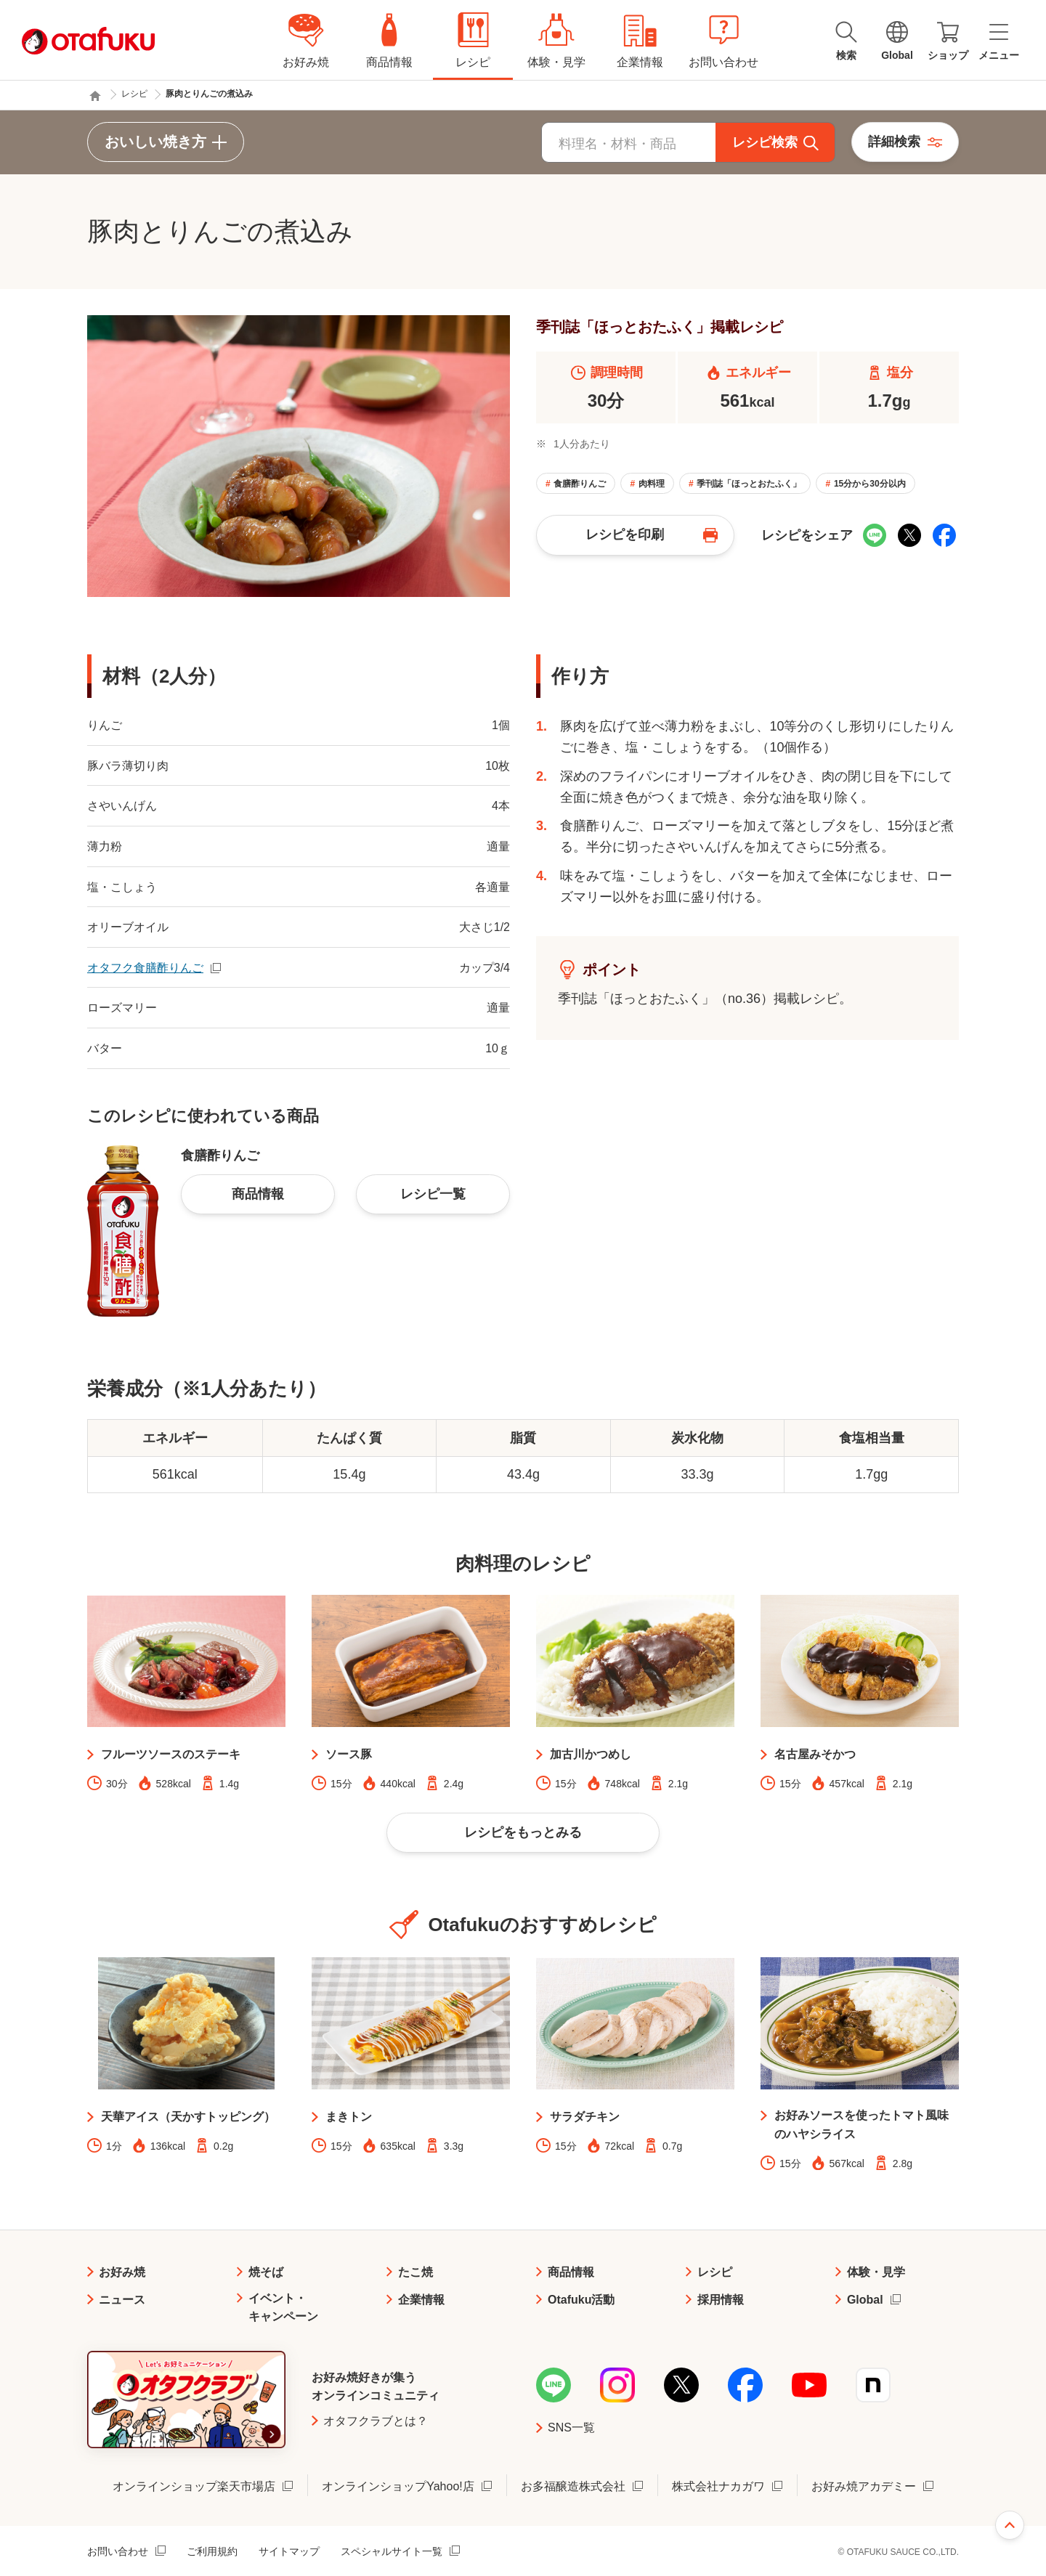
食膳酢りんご (580, 484)
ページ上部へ (1009, 2525)
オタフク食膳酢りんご (145, 968)
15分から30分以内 (870, 484)
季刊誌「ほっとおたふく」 (749, 484)
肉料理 (651, 484)
